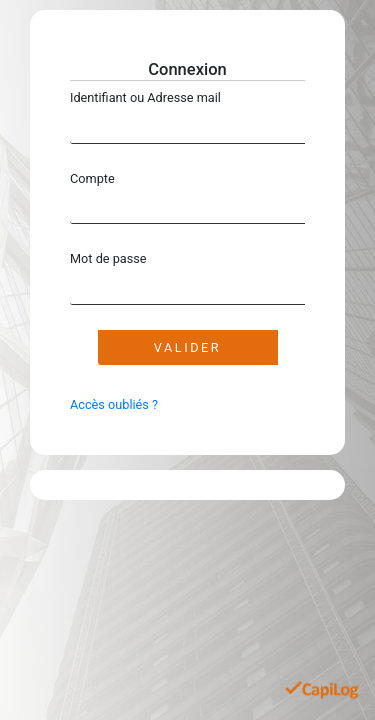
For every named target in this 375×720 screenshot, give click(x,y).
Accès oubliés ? (114, 404)
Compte (92, 178)
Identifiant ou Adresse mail (145, 97)
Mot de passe (108, 258)
